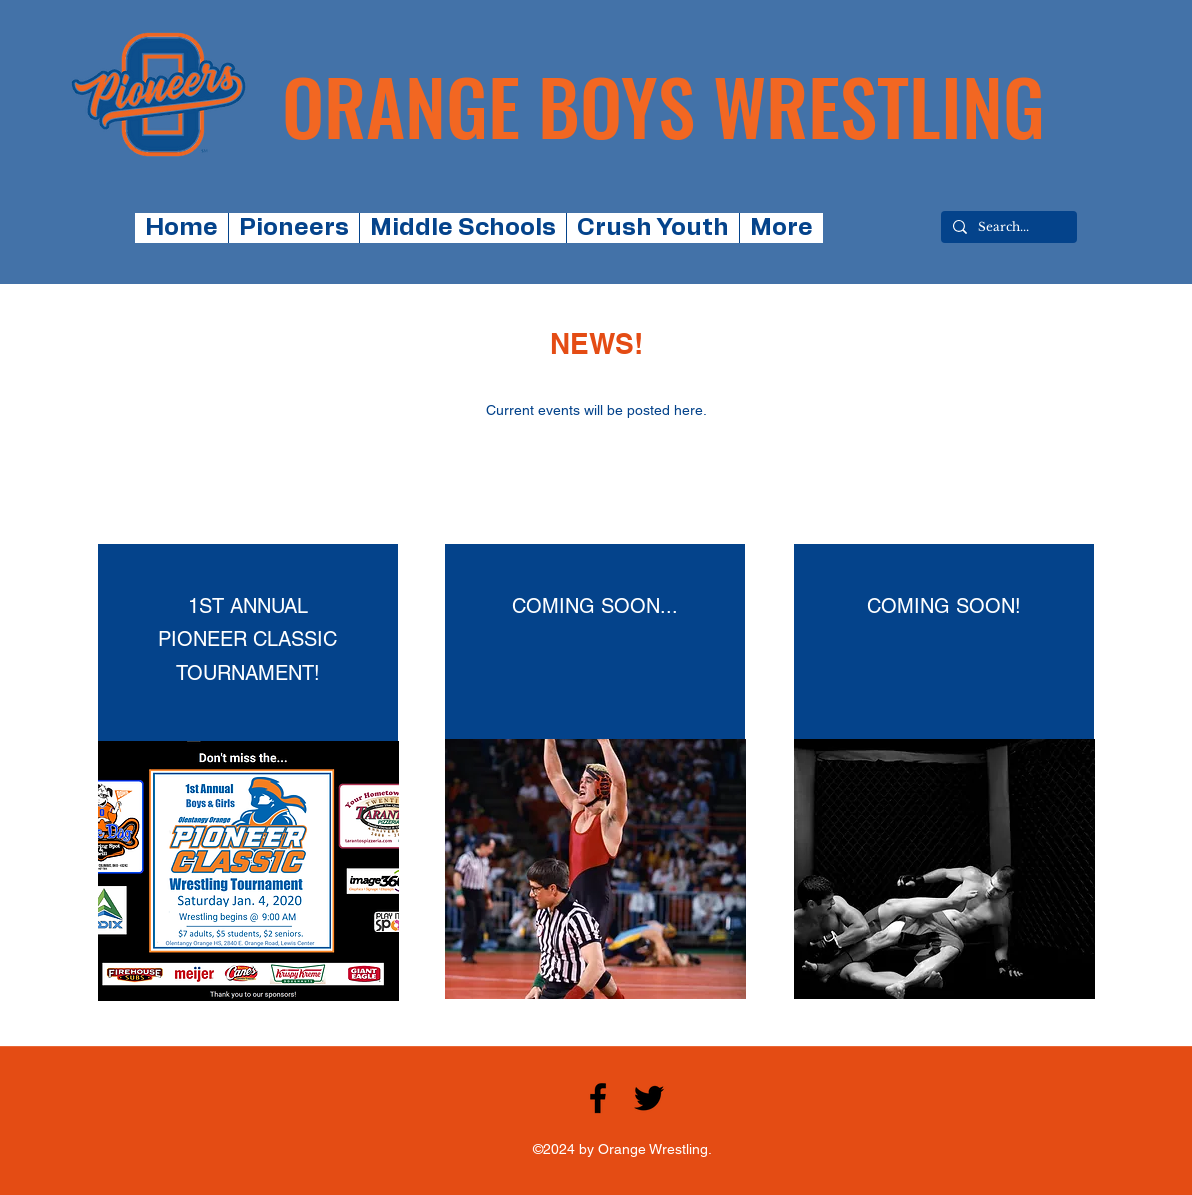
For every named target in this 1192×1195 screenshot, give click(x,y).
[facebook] (598, 1098)
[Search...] (1006, 227)
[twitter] (649, 1098)
